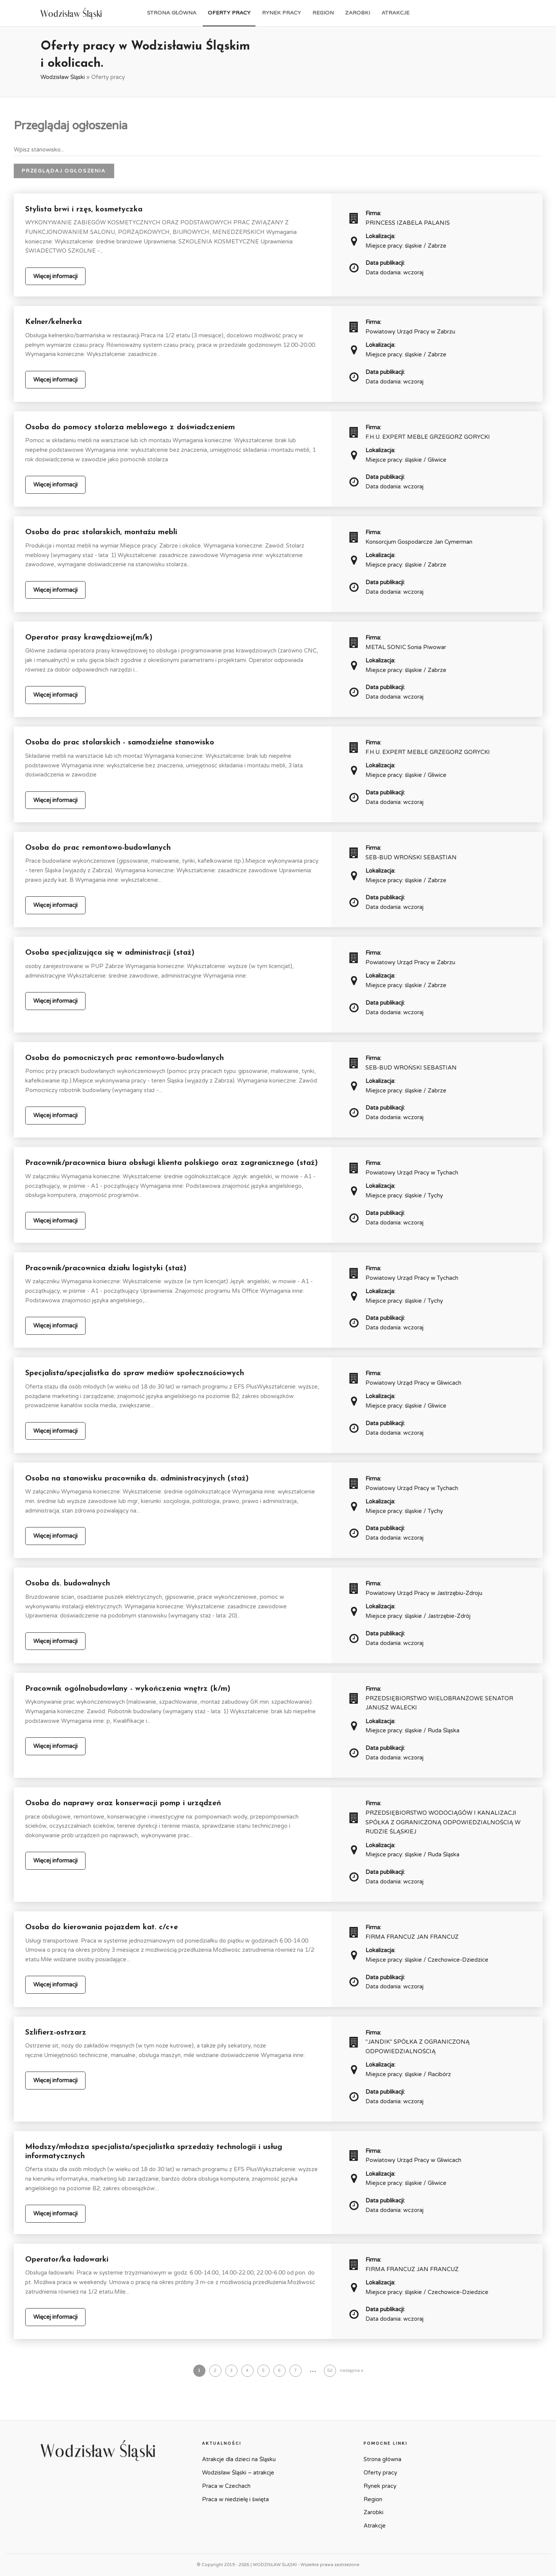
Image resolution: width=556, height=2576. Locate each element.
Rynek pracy (281, 13)
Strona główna (171, 13)
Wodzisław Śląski (62, 77)
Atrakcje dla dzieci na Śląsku (239, 2459)
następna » (351, 2370)
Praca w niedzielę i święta (235, 2499)
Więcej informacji (55, 276)
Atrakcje (395, 13)
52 (330, 2370)
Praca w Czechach (226, 2486)
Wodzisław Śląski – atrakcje (238, 2472)
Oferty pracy (229, 13)
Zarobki (357, 13)
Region (323, 13)
